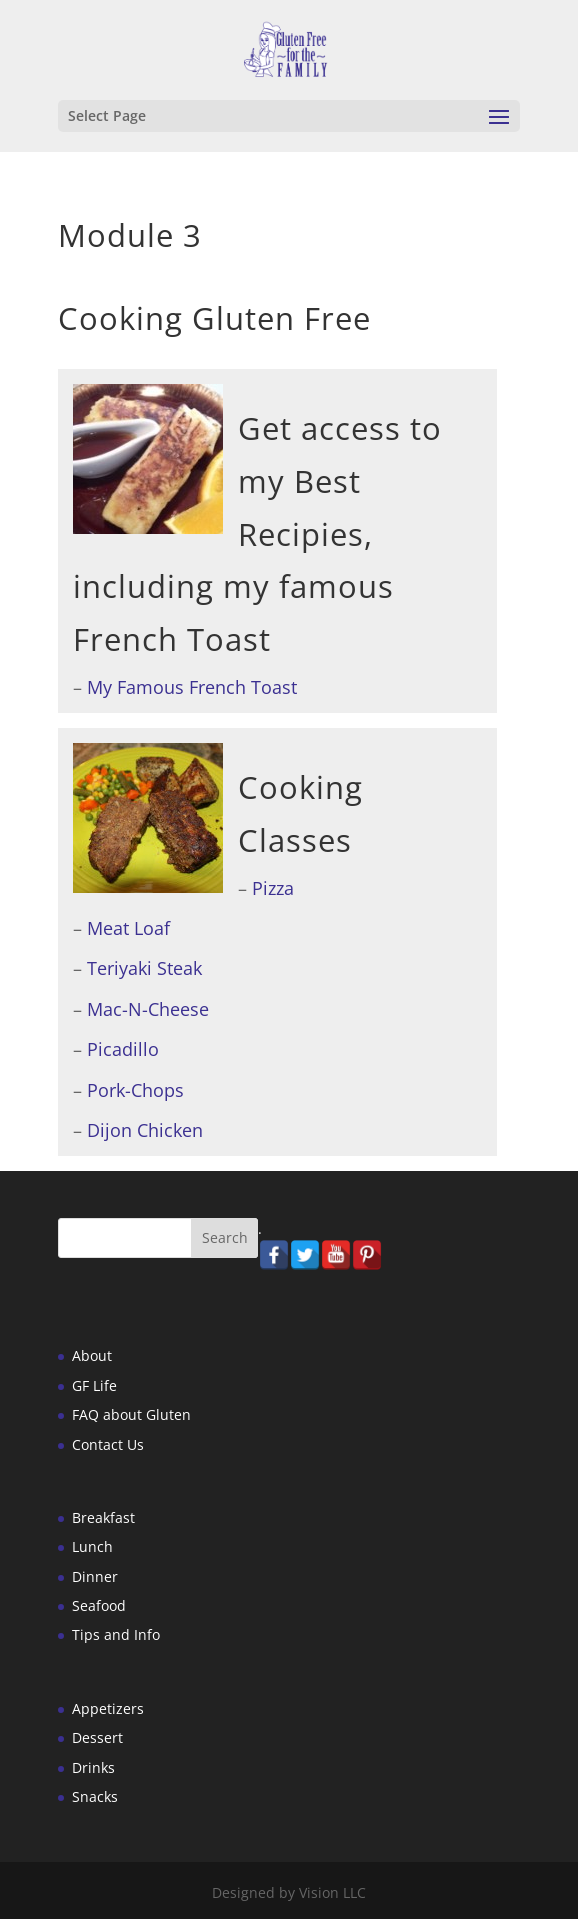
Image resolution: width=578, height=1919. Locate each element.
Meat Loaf (128, 928)
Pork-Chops (135, 1090)
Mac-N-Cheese (148, 1009)
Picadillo (123, 1049)
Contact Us (108, 1444)
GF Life (94, 1385)
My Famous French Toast (192, 687)
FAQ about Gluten (131, 1414)
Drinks (93, 1767)
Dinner (95, 1576)
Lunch (92, 1546)
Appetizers (108, 1708)
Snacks (95, 1796)
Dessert (97, 1737)
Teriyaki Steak (144, 968)
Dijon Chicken (145, 1130)
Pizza (273, 888)
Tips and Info (116, 1634)
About (92, 1355)
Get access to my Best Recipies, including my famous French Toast (257, 533)
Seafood (99, 1605)
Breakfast (103, 1517)
